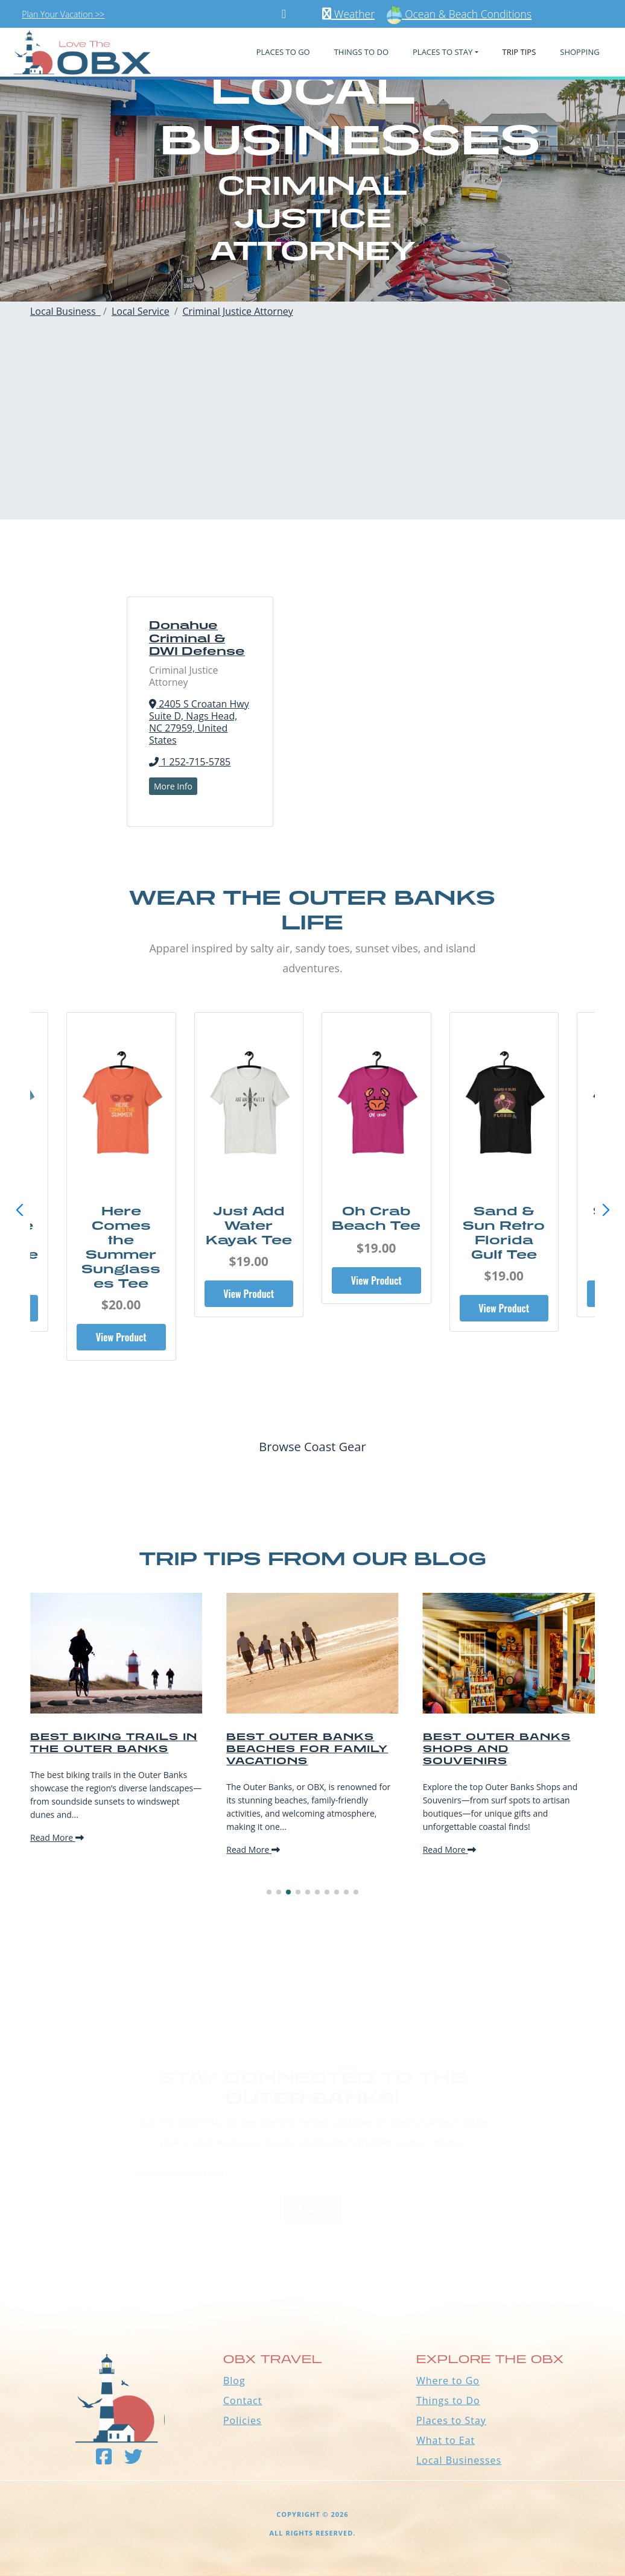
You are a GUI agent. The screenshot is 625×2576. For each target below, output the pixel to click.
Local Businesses (458, 2460)
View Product (116, 1308)
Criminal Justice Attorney (238, 311)
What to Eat (445, 2440)
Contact (242, 2400)
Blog (234, 2380)
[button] (605, 1210)
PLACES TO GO (283, 51)
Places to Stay (451, 2420)
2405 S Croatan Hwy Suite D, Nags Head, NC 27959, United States (199, 722)
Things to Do (448, 2400)
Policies (242, 2420)
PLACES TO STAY (442, 51)
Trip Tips (519, 51)
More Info (173, 786)
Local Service (141, 311)
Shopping (579, 51)
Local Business (65, 311)
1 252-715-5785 (189, 761)
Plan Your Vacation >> (63, 14)
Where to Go (448, 2380)
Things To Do (361, 51)
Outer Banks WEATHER (312, 2247)
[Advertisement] (312, 434)
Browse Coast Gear (312, 1446)
